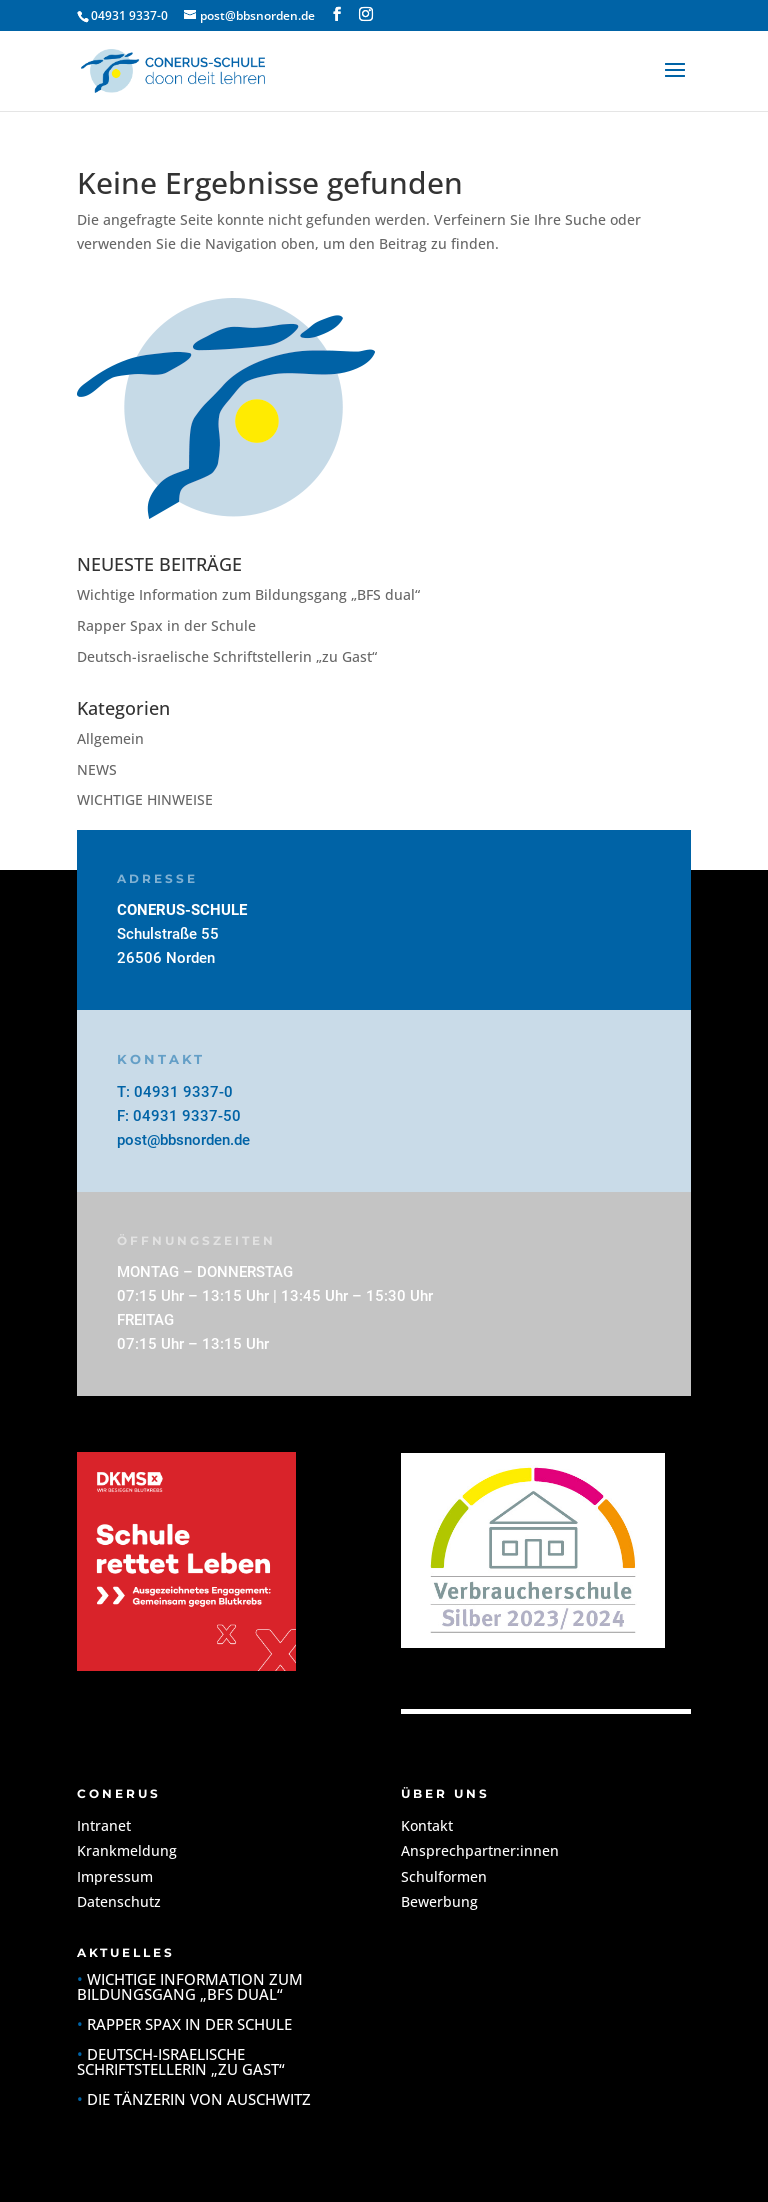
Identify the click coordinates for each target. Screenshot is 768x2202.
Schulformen (444, 1876)
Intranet (104, 1825)
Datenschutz (119, 1901)
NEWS (97, 769)
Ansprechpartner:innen (480, 1850)
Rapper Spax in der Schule (166, 625)
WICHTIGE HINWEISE (145, 799)
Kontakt (427, 1825)
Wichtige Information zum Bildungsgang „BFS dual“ (248, 594)
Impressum (115, 1876)
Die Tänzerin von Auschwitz (199, 2099)
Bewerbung (439, 1901)
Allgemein (110, 738)
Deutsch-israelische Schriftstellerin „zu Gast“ (227, 656)
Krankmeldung (127, 1850)
